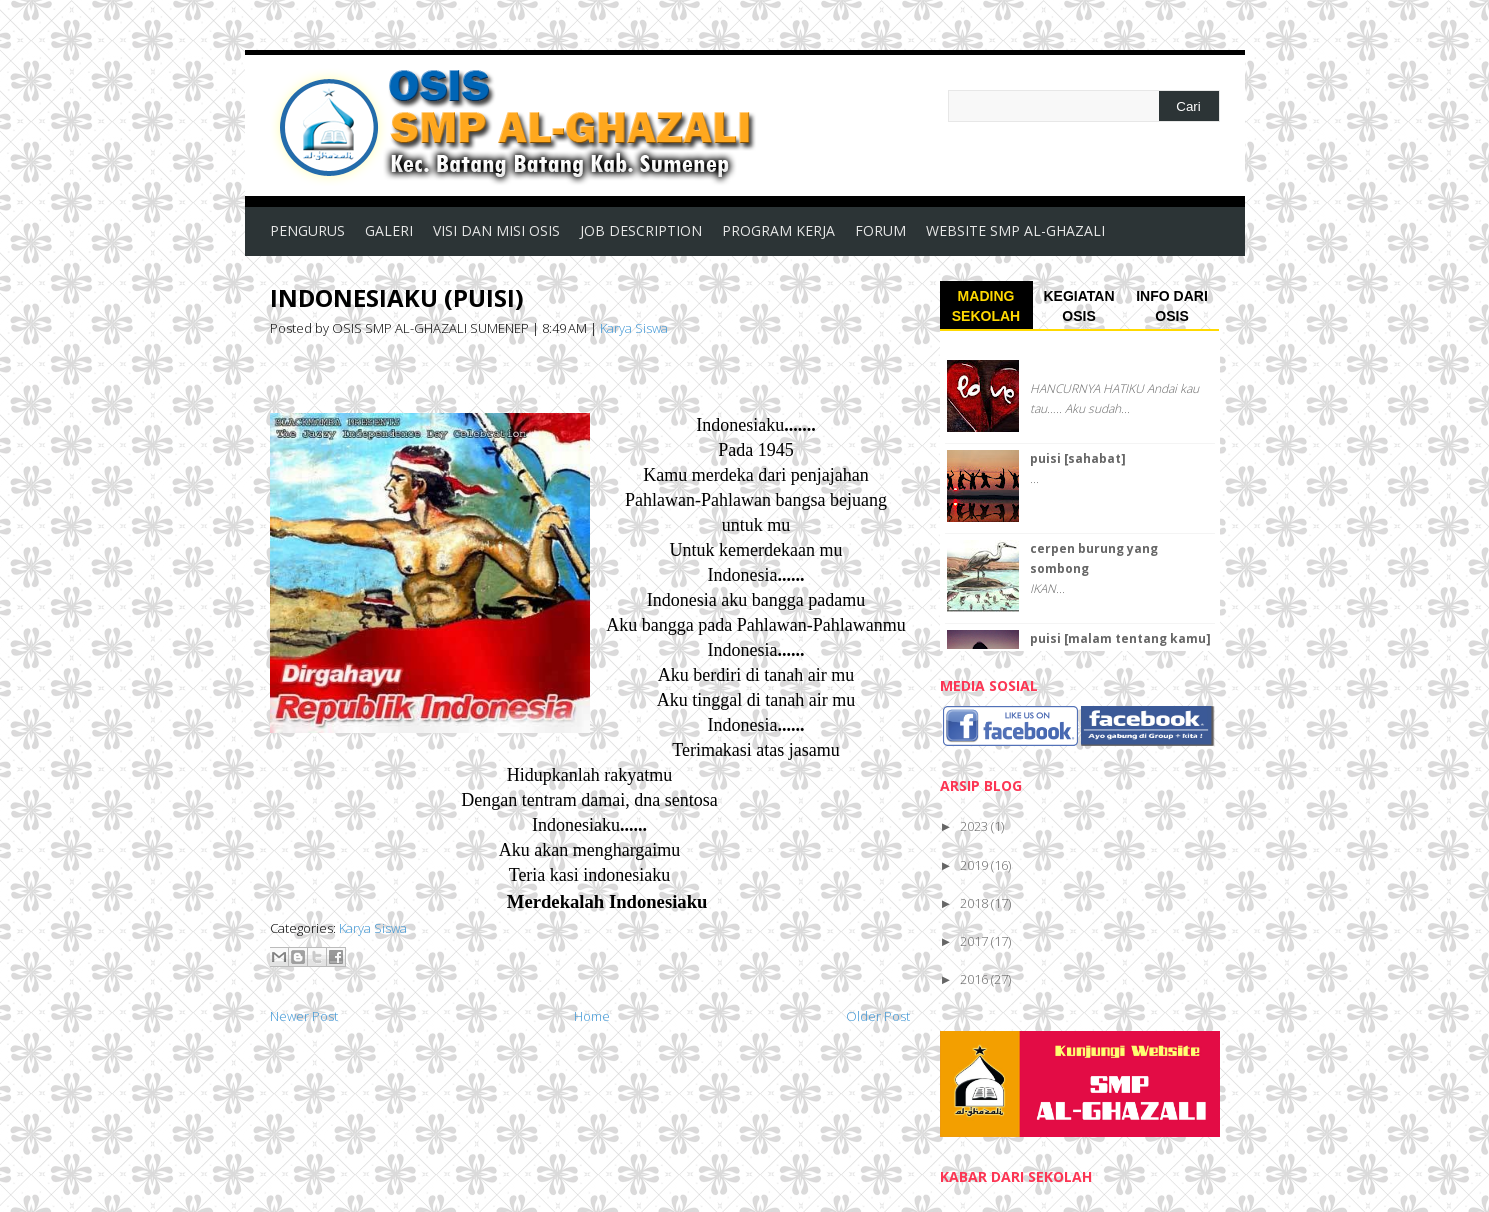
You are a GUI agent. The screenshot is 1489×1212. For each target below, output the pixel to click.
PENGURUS (307, 230)
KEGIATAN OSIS (1078, 306)
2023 (975, 826)
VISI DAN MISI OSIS (496, 230)
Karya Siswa (634, 328)
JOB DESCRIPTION (641, 230)
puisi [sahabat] (1078, 458)
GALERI (389, 230)
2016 (975, 979)
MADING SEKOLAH (986, 306)
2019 (975, 865)
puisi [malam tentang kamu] (1120, 638)
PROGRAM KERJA (778, 230)
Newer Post (304, 1016)
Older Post (878, 1016)
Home (592, 1016)
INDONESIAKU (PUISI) (397, 297)
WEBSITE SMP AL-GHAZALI (1015, 230)
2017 (975, 941)
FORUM (880, 230)
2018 (975, 903)
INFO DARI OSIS (1172, 306)
